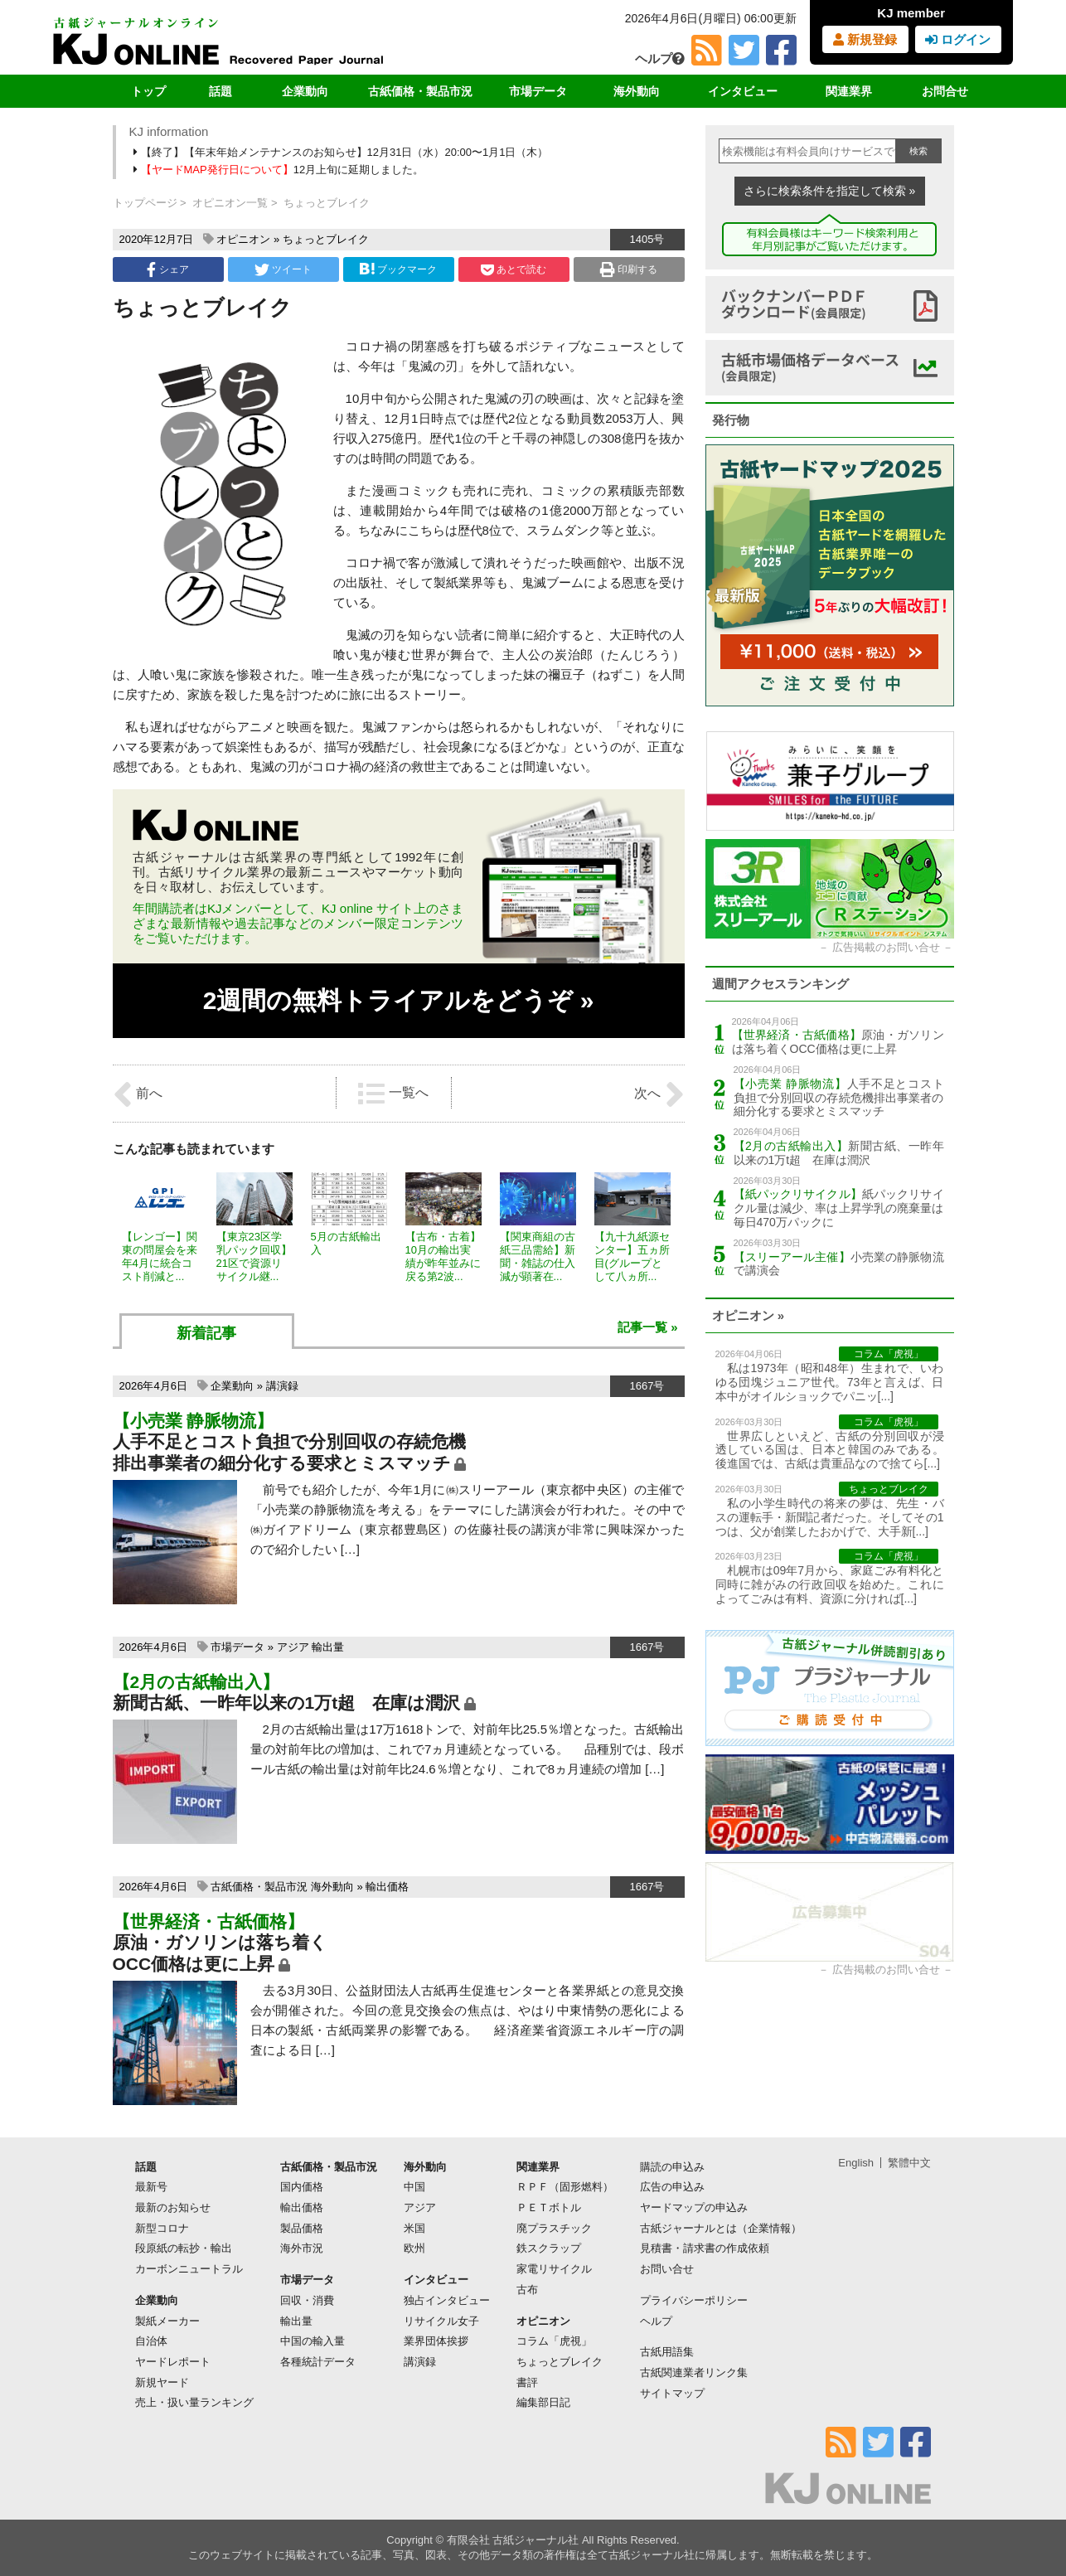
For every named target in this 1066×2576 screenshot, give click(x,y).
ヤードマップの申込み (694, 2207)
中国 (414, 2187)
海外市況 (301, 2248)
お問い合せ (667, 2269)
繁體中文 (909, 2162)
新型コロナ (162, 2228)
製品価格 (301, 2228)
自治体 (151, 2341)
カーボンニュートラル (189, 2269)
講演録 (282, 1386)
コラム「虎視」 (554, 2341)
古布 (527, 2289)
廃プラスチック (554, 2228)
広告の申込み (672, 2187)
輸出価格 (387, 1886)
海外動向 (636, 91)
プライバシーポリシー (694, 2300)
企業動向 (305, 91)
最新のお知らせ (173, 2207)
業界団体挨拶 (436, 2341)
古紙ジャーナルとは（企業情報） (721, 2228)
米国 (414, 2228)
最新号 (151, 2187)
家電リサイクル (554, 2269)
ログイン (958, 39)
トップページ (145, 202)
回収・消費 (307, 2300)
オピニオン (243, 239)
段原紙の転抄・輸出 (183, 2248)
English (856, 2162)
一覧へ (393, 1093)
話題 (220, 91)
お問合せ (945, 91)
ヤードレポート (173, 2361)
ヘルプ (660, 58)
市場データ (538, 91)
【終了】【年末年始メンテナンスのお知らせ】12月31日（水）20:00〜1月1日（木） (342, 152)
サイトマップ (672, 2393)
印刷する (628, 269)
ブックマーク (398, 269)
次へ (659, 1094)
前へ (137, 1094)
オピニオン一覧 (230, 202)
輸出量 (328, 1647)
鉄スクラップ (548, 2248)
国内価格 (301, 2187)
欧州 (414, 2248)
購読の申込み (672, 2167)
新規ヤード (162, 2382)
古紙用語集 (667, 2352)
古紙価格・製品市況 (420, 91)
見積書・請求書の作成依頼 (704, 2248)
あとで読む (513, 269)
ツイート (283, 269)
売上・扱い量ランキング (194, 2402)
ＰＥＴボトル (548, 2207)
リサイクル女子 (441, 2321)
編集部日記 (543, 2402)
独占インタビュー (447, 2300)
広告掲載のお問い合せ (886, 947)
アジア (293, 1647)
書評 (527, 2382)
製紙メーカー (167, 2321)
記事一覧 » (648, 1327)
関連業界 (849, 91)
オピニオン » (748, 1315)
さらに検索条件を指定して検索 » (830, 190)
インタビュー (743, 91)
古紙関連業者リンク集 (694, 2372)
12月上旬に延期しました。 (280, 169)
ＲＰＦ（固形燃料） (564, 2187)
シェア (167, 269)
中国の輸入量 (312, 2341)
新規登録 (865, 39)
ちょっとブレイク (326, 239)
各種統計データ (318, 2361)
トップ (148, 91)
